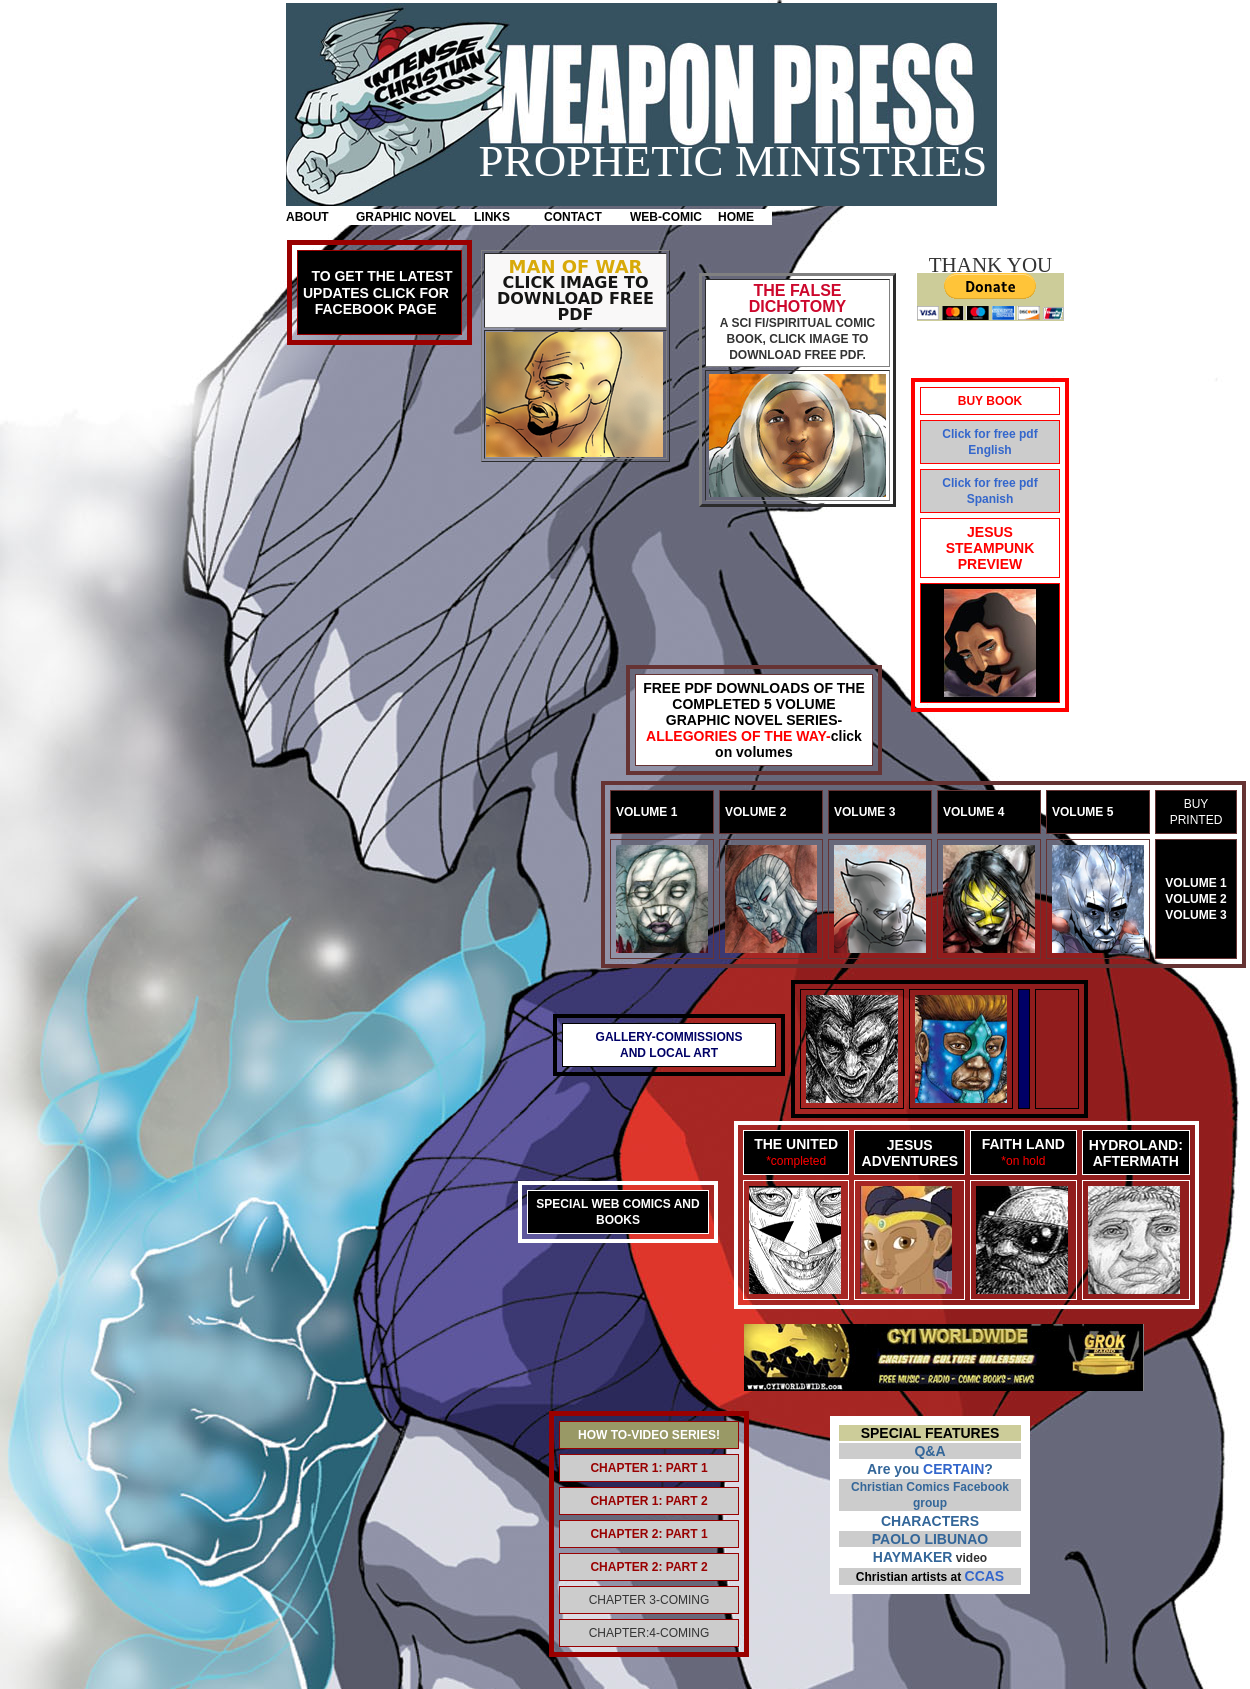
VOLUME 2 (1195, 899)
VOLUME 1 (1195, 883)
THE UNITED (796, 1144)
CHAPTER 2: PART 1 (648, 1534)
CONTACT (573, 217)
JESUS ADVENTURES (910, 1153)
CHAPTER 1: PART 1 (648, 1468)
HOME (736, 217)
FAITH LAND (1023, 1144)
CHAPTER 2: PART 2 (648, 1567)
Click (956, 434)
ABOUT (307, 217)
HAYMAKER (913, 1557)
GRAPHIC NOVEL (406, 217)
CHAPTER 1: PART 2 (648, 1501)
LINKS (492, 217)
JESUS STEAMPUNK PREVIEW (990, 548)
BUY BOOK (990, 401)
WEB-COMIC (666, 217)
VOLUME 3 (1195, 915)
